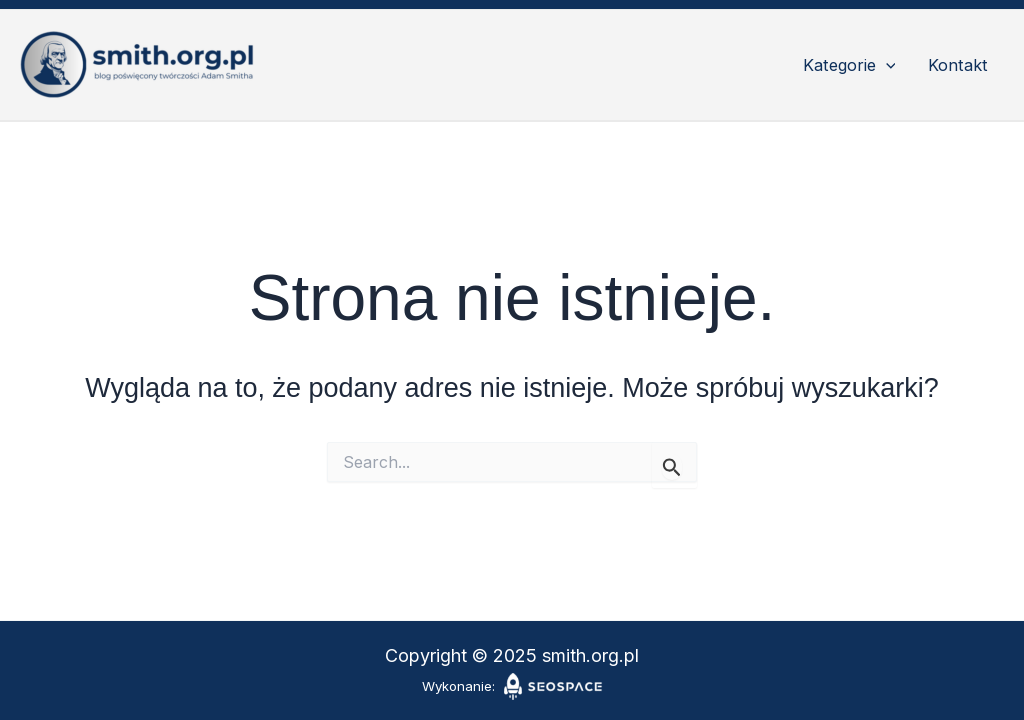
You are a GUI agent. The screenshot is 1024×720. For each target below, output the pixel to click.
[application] (886, 65)
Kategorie (849, 65)
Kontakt (958, 65)
